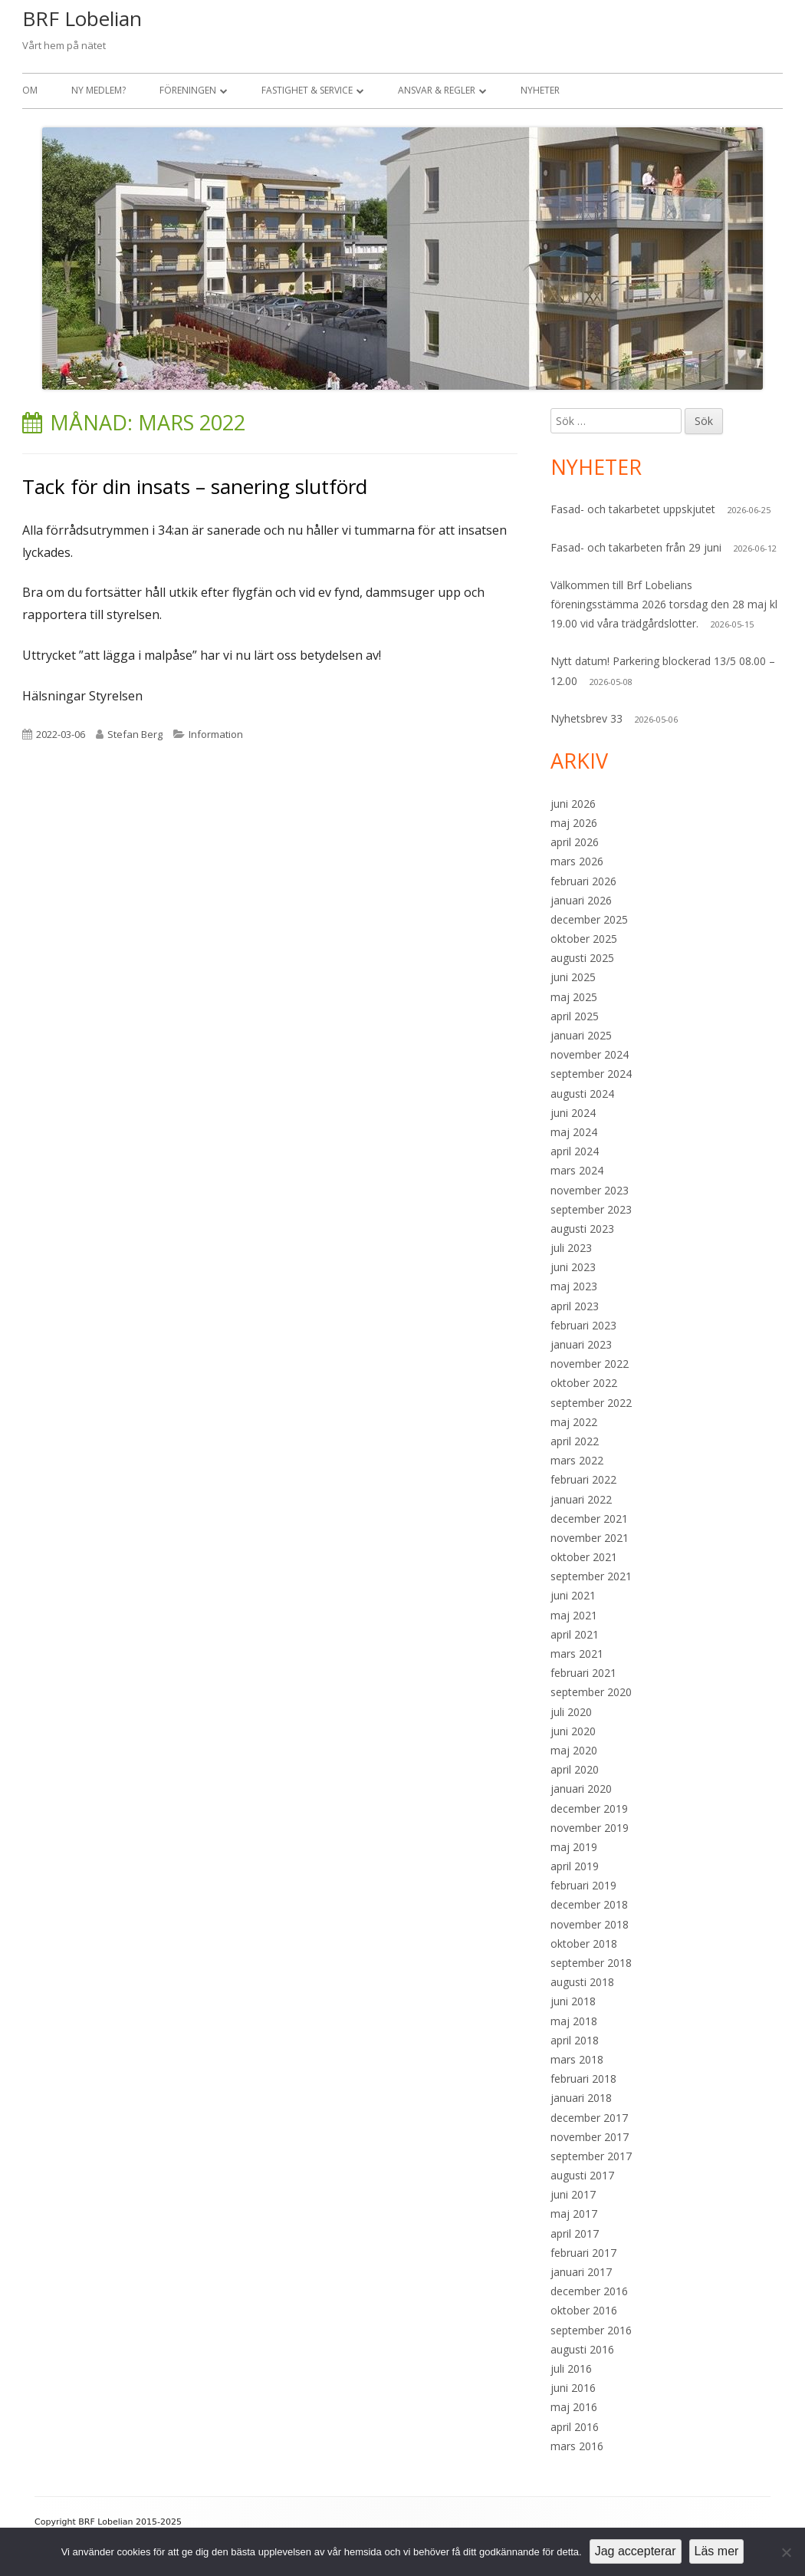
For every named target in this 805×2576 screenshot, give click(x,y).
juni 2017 (573, 2194)
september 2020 (591, 1692)
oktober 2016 (583, 2310)
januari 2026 (581, 900)
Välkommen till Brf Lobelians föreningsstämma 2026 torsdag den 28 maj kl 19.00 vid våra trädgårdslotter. (663, 604)
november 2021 (589, 1537)
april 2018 (574, 2040)
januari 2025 (581, 1035)
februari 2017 (583, 2252)
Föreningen (187, 90)
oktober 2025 (583, 938)
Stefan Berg (135, 734)
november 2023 (589, 1190)
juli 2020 (571, 1712)
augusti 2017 (582, 2175)
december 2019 (589, 1808)
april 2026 (574, 842)
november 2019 (589, 1827)
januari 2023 (581, 1344)
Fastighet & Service (307, 90)
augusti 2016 (582, 2349)
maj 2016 (573, 2407)
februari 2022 (583, 1479)
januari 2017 (581, 2272)
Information (216, 734)
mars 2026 (576, 861)
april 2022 (574, 1441)
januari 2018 (581, 2097)
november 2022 (589, 1363)
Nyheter (540, 90)
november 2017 (589, 2137)
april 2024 (574, 1151)
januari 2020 (581, 1788)
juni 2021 (573, 1595)
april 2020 (574, 1769)
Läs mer (717, 2551)
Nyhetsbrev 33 (586, 718)
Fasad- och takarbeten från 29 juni (635, 547)
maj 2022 (573, 1422)
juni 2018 (573, 2001)
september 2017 (591, 2156)
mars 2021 (576, 1653)
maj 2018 (573, 2021)
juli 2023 (571, 1247)
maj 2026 (573, 822)
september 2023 (591, 1209)
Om (30, 90)
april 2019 (574, 1866)
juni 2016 (573, 2387)
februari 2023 (583, 1325)
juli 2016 (571, 2368)
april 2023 (574, 1306)
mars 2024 (576, 1170)
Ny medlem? (98, 90)
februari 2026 (583, 881)
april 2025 (574, 1016)
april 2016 (574, 2427)
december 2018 (589, 1904)
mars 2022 (576, 1460)
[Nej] (786, 2552)
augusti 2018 (582, 1982)
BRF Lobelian (82, 18)
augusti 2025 (582, 957)
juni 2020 (573, 1731)
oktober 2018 (583, 1943)
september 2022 (591, 1402)
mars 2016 (576, 2446)
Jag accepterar (635, 2551)
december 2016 (589, 2291)
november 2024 (589, 1054)
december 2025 (589, 919)
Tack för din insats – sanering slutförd (194, 486)
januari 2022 (581, 1499)
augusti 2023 (582, 1228)
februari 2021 (583, 1672)
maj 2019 (573, 1847)
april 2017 (574, 2233)
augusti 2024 (582, 1093)
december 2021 (589, 1518)
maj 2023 (573, 1286)
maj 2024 (573, 1132)
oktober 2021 (583, 1557)
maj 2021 (573, 1615)
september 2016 (591, 2330)
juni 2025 (573, 977)
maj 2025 (573, 997)
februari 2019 (583, 1885)
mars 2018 (576, 2059)
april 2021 (574, 1634)
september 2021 (591, 1576)
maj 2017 (573, 2213)
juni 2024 (573, 1112)
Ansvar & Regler (436, 90)
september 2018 (591, 1962)
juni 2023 (573, 1267)
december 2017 (589, 2117)
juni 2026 (573, 803)
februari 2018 (583, 2078)
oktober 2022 (583, 1382)
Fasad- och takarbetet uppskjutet (632, 509)
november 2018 (589, 1924)
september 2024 (591, 1073)
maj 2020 (573, 1750)
